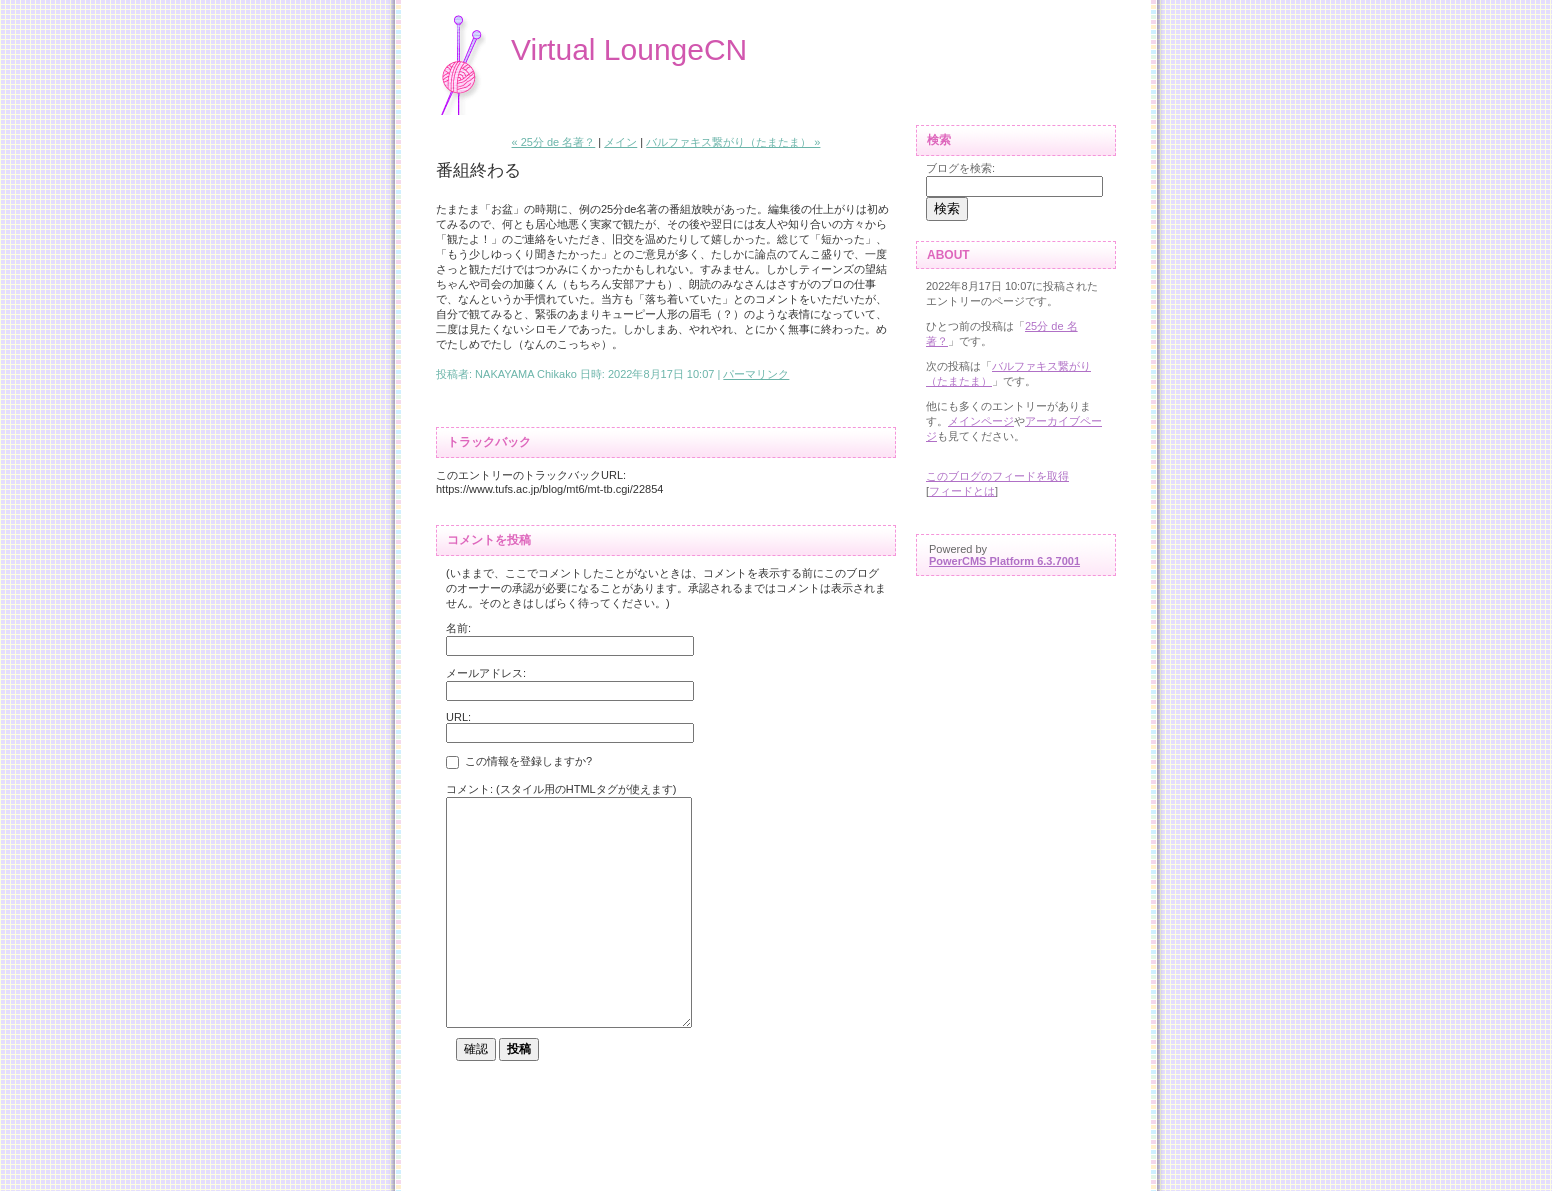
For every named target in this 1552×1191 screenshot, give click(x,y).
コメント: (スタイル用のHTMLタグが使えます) (561, 789)
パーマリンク (756, 374)
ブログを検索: (960, 168)
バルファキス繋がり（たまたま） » (733, 142)
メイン (620, 142)
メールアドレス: (486, 673)
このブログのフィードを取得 (997, 476)
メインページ (981, 421)
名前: (458, 628)
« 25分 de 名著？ (554, 142)
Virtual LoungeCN (629, 49)
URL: (458, 717)
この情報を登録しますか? (519, 763)
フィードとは (962, 491)
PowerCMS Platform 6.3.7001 (1004, 561)
